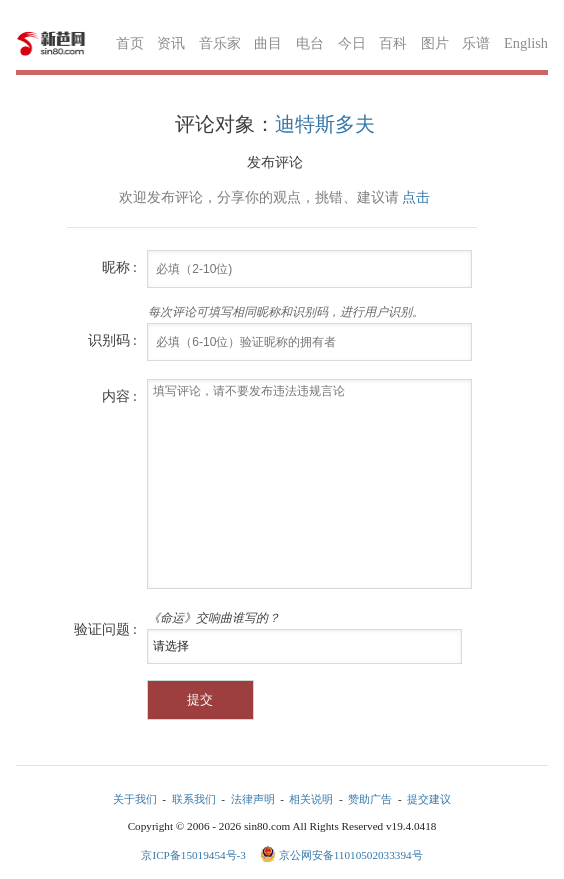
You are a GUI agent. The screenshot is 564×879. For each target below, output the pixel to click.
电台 (310, 43)
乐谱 (476, 43)
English (526, 43)
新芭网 (51, 43)
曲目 (268, 43)
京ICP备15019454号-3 (194, 855)
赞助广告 (370, 799)
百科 (393, 43)
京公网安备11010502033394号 (351, 855)
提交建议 (429, 799)
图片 (435, 43)
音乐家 (220, 43)
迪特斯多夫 (325, 124)
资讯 (171, 43)
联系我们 (194, 799)
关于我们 (135, 799)
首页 (130, 43)
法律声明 (253, 799)
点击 (416, 197)
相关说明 (311, 799)
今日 (352, 43)
